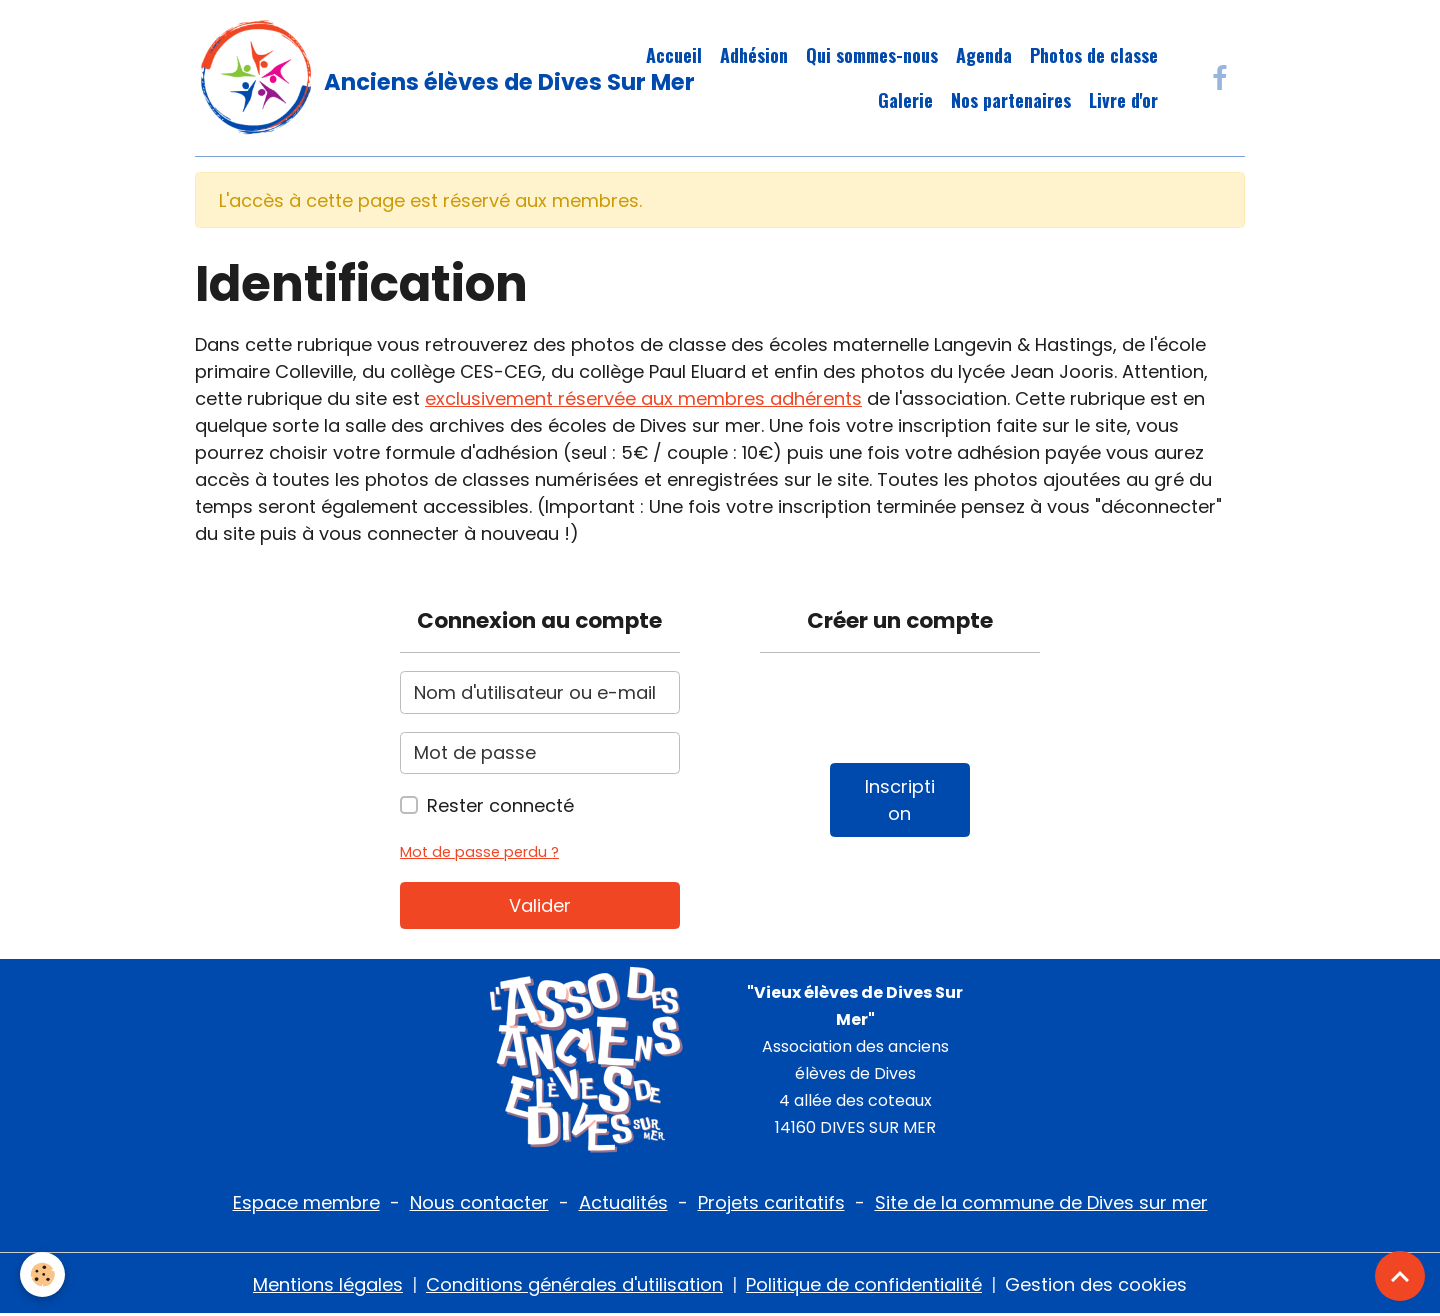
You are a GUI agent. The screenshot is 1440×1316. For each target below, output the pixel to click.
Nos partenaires (1011, 100)
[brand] (385, 78)
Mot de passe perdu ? (479, 852)
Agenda (984, 55)
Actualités (623, 1202)
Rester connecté (500, 805)
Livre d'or (1123, 100)
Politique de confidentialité (864, 1284)
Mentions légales (328, 1284)
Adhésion (754, 55)
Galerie (905, 100)
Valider (540, 905)
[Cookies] (42, 1274)
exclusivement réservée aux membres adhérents (643, 398)
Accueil (674, 55)
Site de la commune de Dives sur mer (1041, 1202)
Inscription (900, 800)
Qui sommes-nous (872, 55)
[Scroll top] (1400, 1276)
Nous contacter (479, 1202)
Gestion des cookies (1096, 1284)
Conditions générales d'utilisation (574, 1284)
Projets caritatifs (771, 1202)
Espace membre (306, 1202)
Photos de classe (1094, 55)
